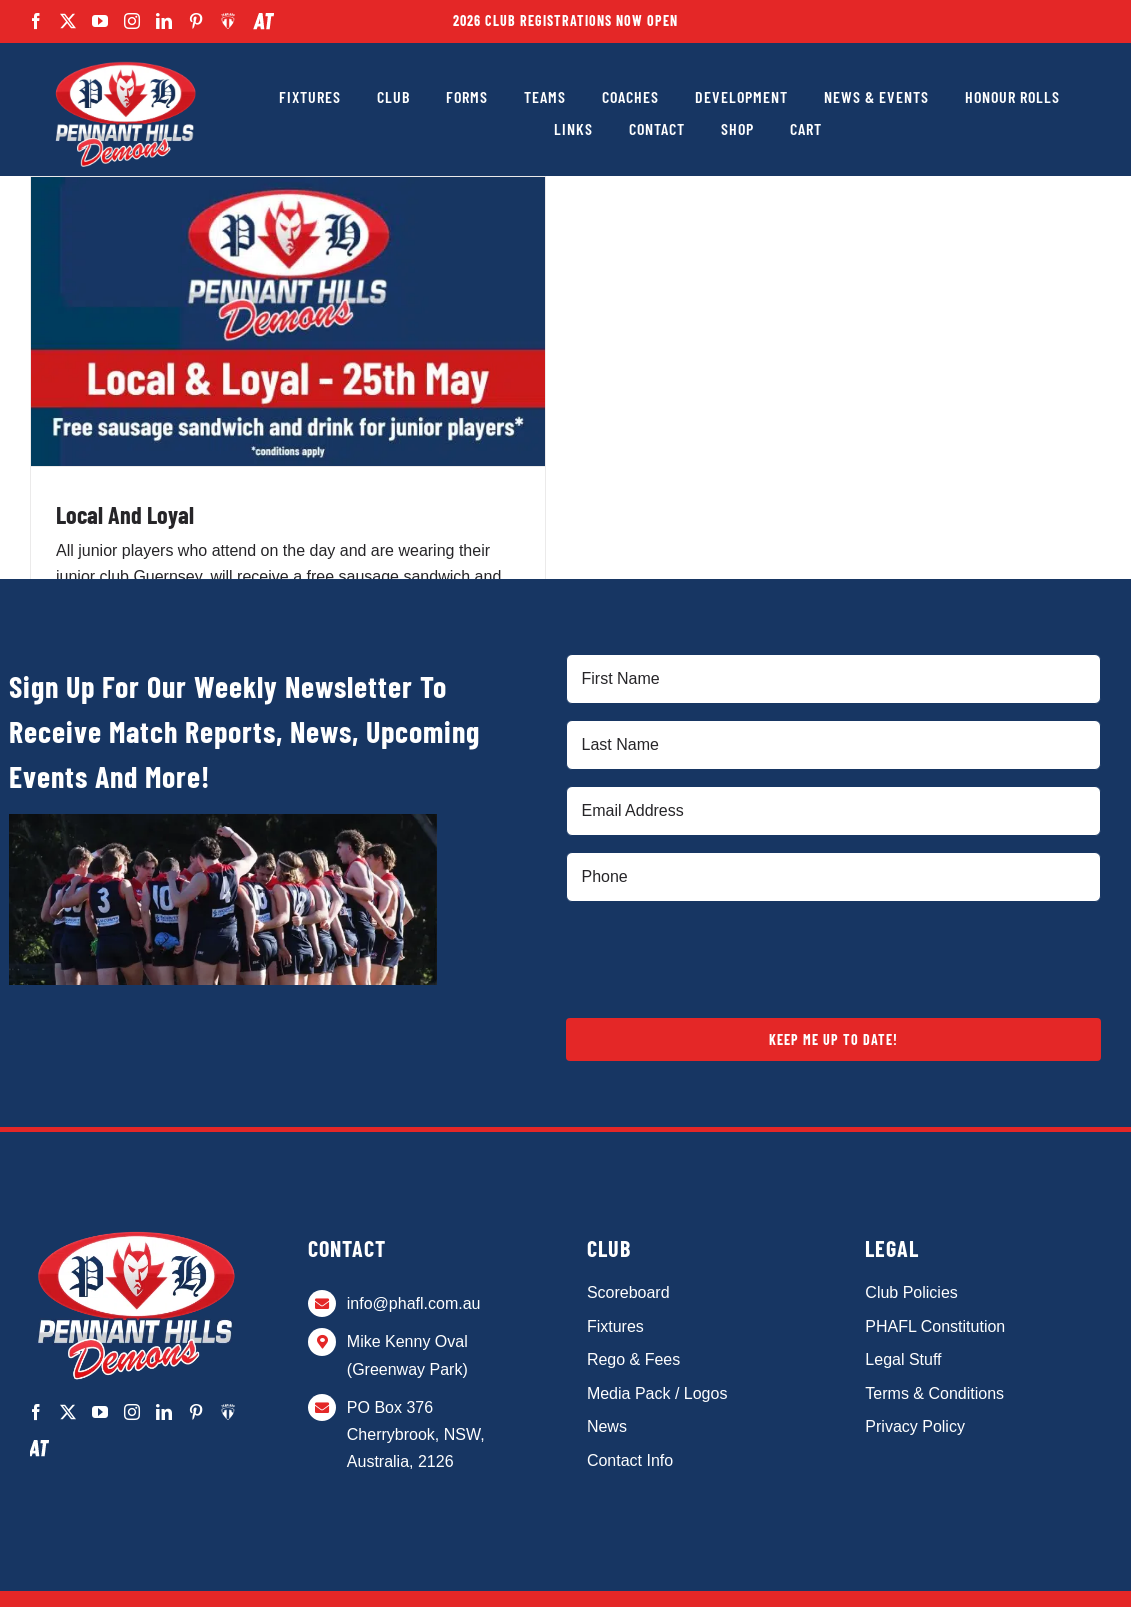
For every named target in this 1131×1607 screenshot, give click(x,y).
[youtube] (100, 21)
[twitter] (68, 21)
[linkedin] (164, 21)
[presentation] (718, 957)
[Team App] (228, 21)
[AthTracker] (263, 21)
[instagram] (132, 21)
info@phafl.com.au (414, 1303)
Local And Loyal (125, 514)
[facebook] (36, 21)
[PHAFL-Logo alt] (125, 62)
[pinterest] (196, 21)
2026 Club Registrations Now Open (565, 20)
